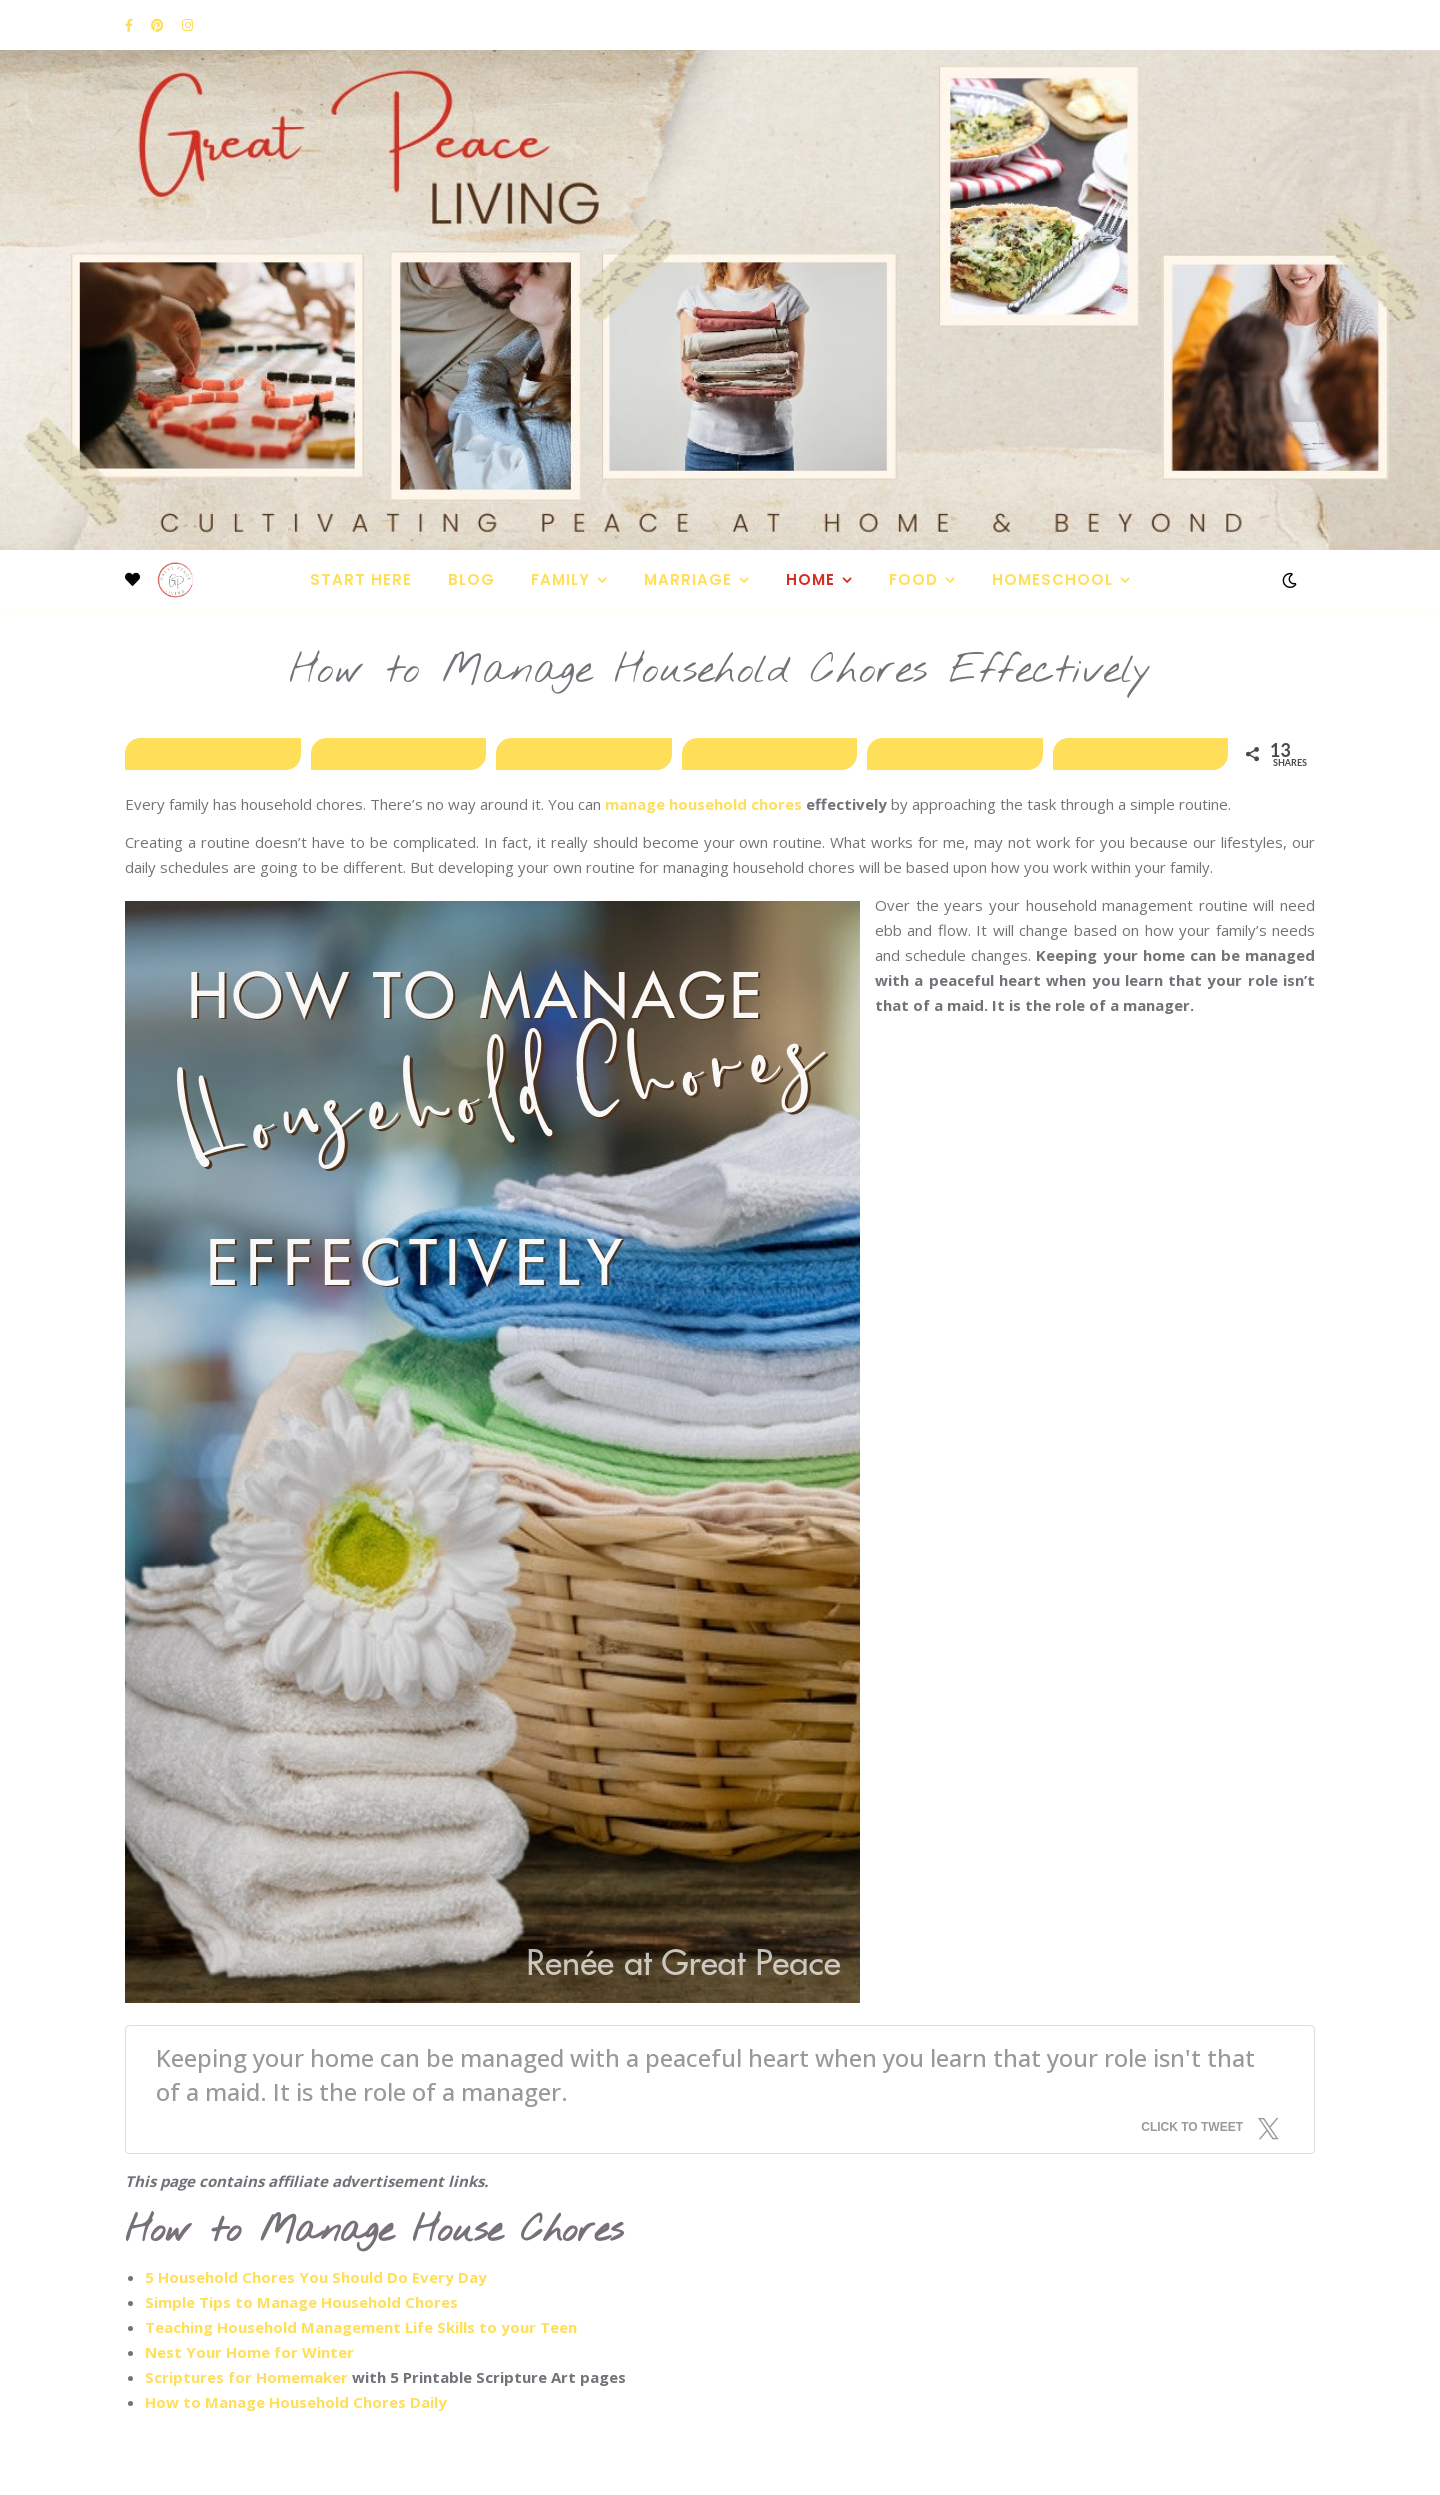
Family (560, 579)
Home (810, 579)
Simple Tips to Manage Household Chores (301, 2302)
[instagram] (187, 25)
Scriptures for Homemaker (248, 2377)
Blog (471, 579)
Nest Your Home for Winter (249, 2352)
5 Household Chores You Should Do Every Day (316, 2277)
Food (913, 579)
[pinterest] (159, 25)
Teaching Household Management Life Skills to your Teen (361, 2327)
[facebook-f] (130, 25)
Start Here (361, 579)
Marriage (688, 579)
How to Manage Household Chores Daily (296, 2402)
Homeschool (1052, 579)
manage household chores (703, 804)
